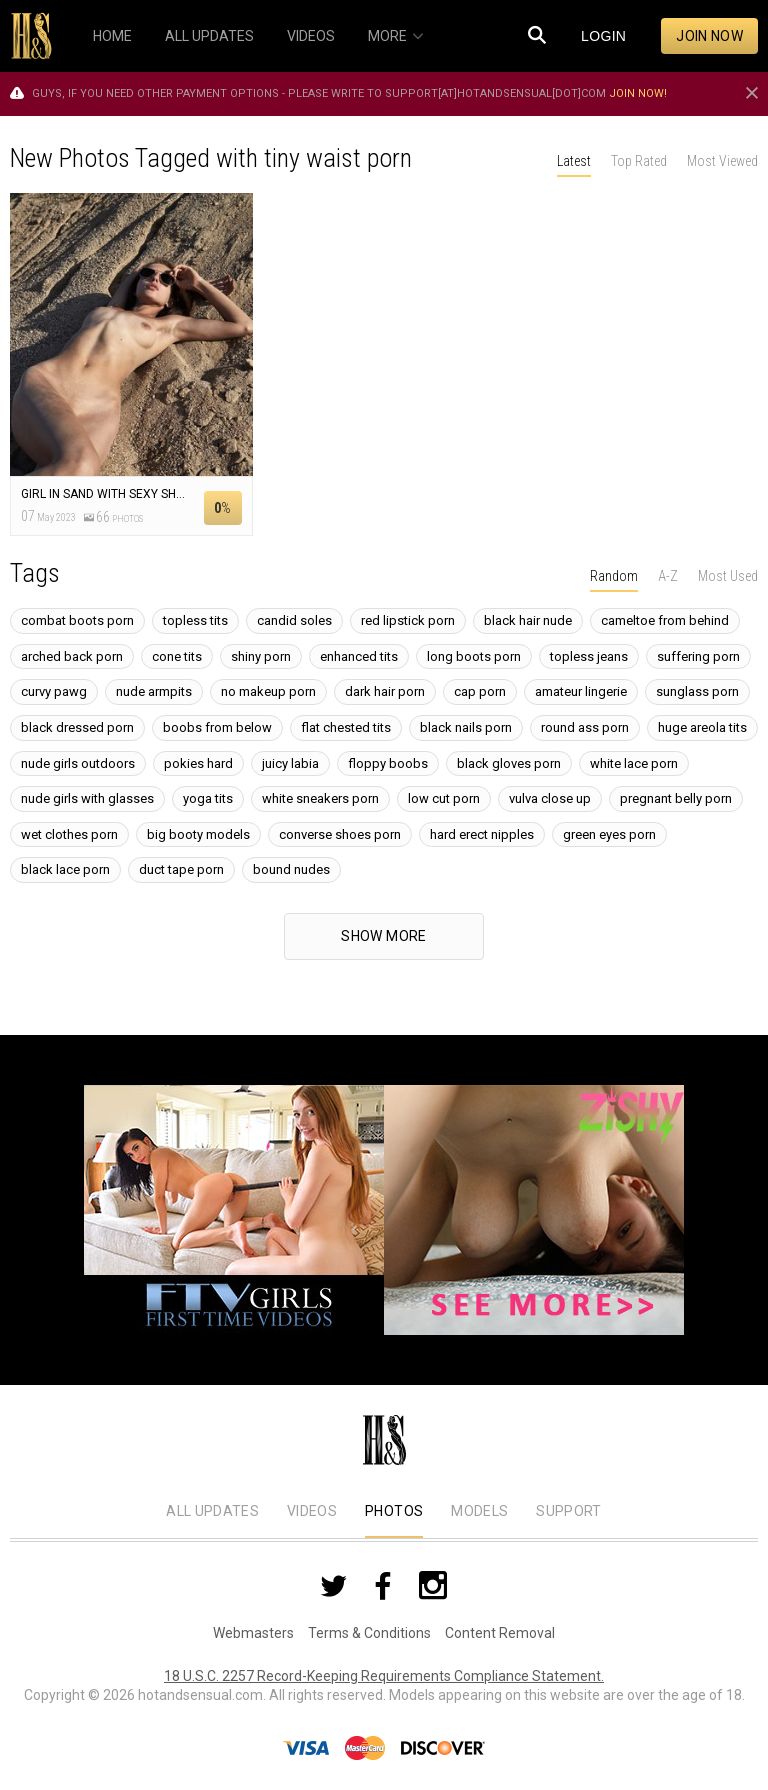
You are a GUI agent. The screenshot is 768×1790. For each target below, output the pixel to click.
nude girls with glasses (87, 798)
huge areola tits (702, 727)
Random (614, 576)
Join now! (638, 93)
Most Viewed (722, 161)
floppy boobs (388, 763)
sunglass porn (697, 691)
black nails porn (466, 727)
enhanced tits (359, 656)
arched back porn (72, 656)
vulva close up (550, 798)
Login (603, 36)
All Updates (212, 1511)
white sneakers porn (320, 798)
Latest (574, 161)
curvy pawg (54, 691)
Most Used (728, 576)
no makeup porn (268, 691)
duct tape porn (181, 869)
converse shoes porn (340, 834)
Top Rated (639, 161)
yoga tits (208, 798)
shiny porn (261, 656)
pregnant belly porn (676, 798)
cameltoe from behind (665, 620)
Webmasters (253, 1633)
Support (568, 1511)
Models (479, 1511)
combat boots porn (77, 620)
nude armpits (154, 691)
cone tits (177, 656)
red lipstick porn (408, 620)
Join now (709, 36)
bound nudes (291, 869)
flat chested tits (346, 727)
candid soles (294, 620)
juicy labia (290, 763)
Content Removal (500, 1633)
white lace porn (634, 763)
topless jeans (589, 656)
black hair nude (528, 620)
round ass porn (585, 727)
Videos (312, 1511)
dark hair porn (385, 691)
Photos (394, 1511)
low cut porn (444, 798)
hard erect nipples (482, 834)
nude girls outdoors (78, 763)
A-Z (668, 576)
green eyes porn (609, 834)
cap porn (480, 691)
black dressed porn (77, 727)
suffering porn (698, 656)
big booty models (198, 834)
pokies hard (198, 763)
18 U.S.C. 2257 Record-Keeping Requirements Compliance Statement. (384, 1676)
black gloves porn (509, 763)
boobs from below (217, 727)
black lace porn (65, 869)
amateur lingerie (581, 691)
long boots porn (474, 656)
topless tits (195, 620)
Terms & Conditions (369, 1633)
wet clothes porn (69, 834)
